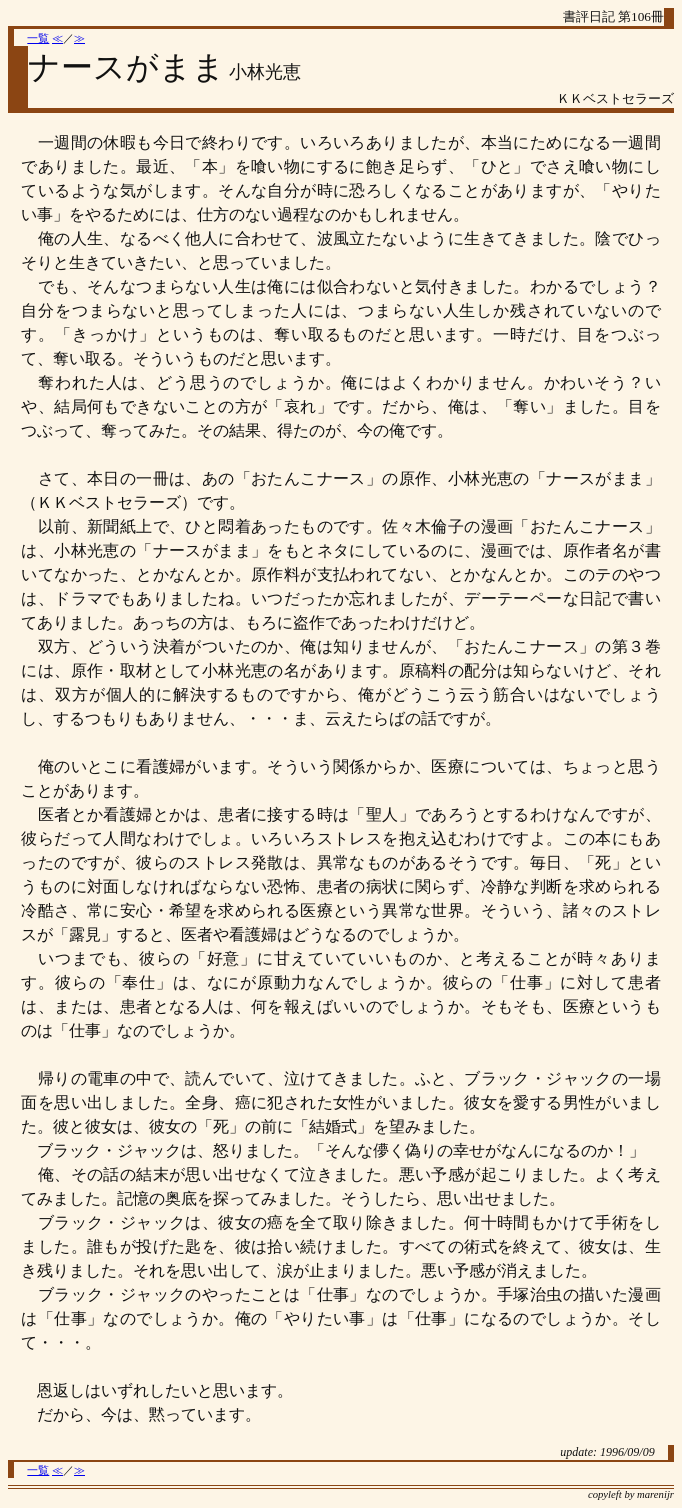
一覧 (38, 38)
